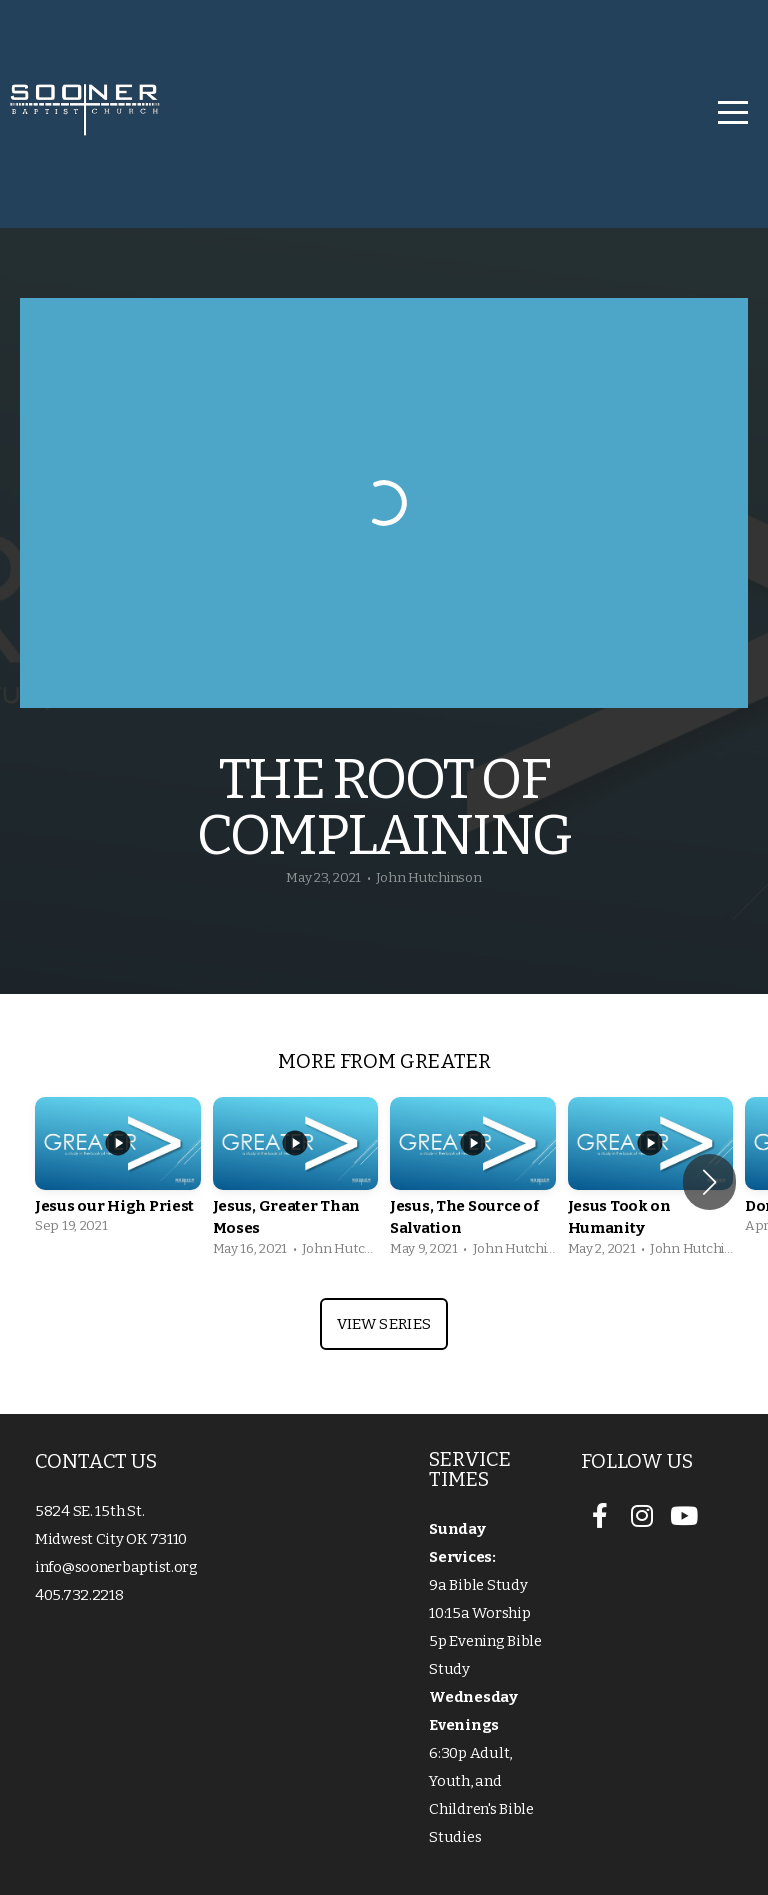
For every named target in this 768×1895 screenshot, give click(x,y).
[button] (709, 1182)
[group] (118, 1171)
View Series (384, 1324)
